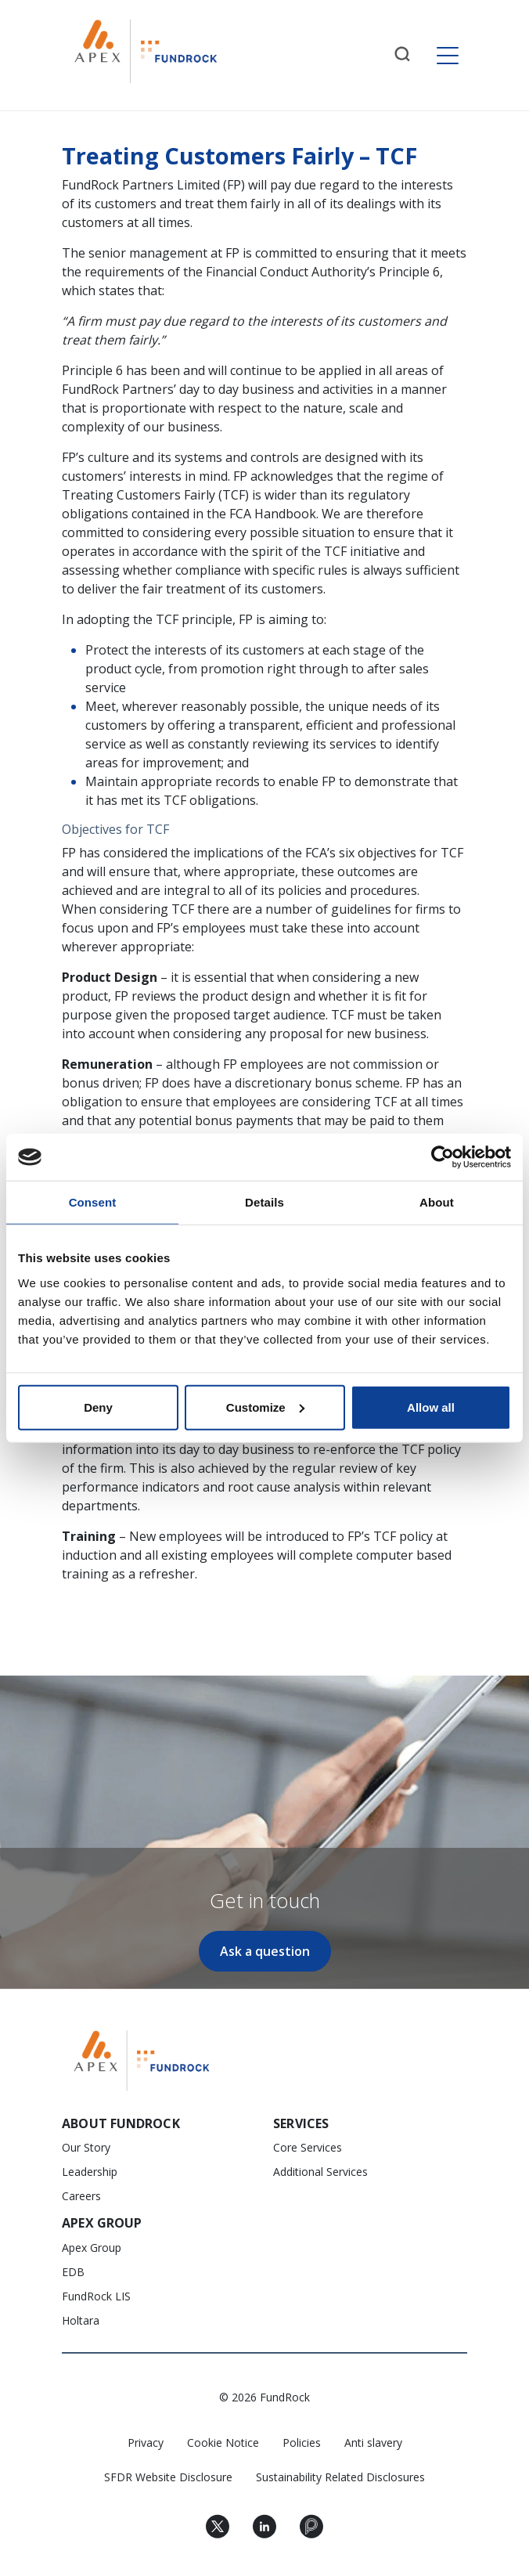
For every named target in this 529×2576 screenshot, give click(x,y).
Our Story (86, 2147)
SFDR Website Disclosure (168, 2477)
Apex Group (91, 2247)
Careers (81, 2195)
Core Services (307, 2147)
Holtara (80, 2320)
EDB (73, 2271)
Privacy (146, 2442)
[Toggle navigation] (447, 55)
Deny (98, 1406)
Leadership (89, 2171)
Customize (265, 1406)
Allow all (431, 1406)
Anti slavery (373, 2442)
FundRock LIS (96, 2296)
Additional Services (320, 2171)
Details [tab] (264, 1202)
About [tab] (436, 1202)
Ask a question (265, 1951)
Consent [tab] (93, 1202)
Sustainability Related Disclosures (340, 2477)
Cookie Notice (223, 2442)
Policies (301, 2442)
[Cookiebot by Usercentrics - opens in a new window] (442, 1157)
